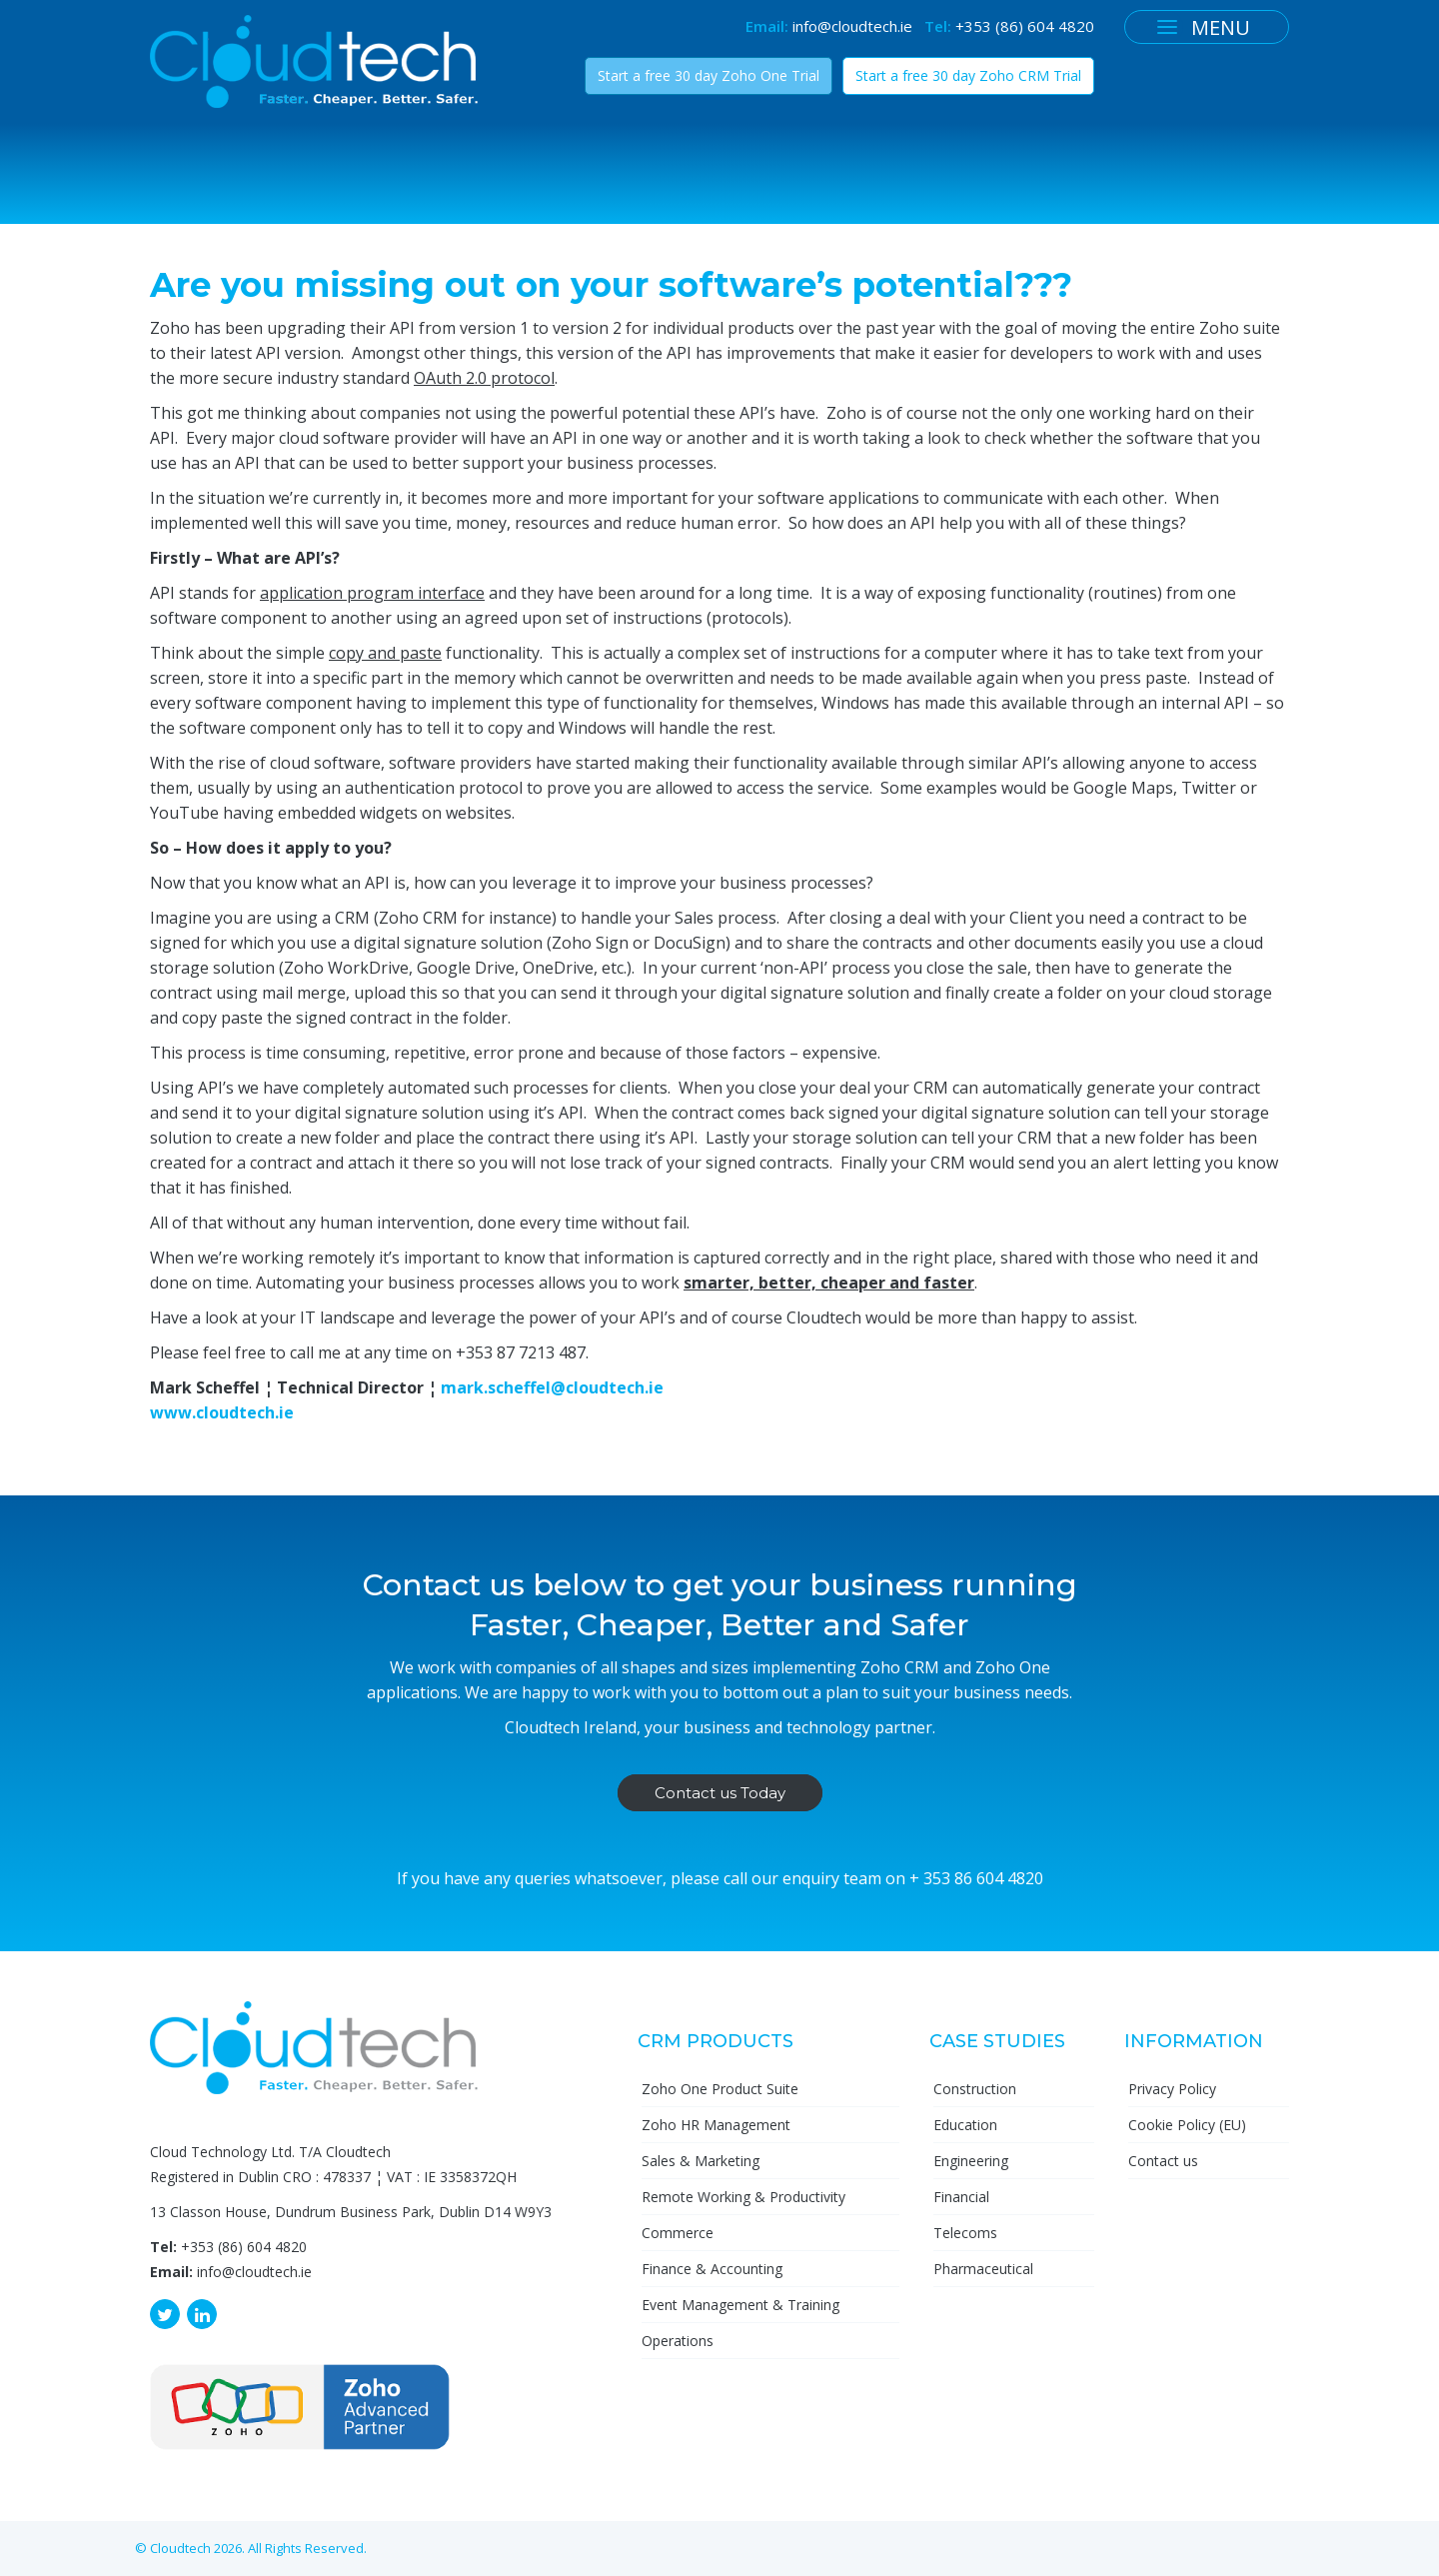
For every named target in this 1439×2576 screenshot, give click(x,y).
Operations (678, 2340)
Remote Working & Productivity (743, 2196)
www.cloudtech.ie (222, 1412)
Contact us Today (720, 1792)
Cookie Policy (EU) (1187, 2124)
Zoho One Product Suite (720, 2088)
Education (965, 2124)
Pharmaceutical (983, 2268)
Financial (961, 2196)
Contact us (1163, 2160)
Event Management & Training (740, 2304)
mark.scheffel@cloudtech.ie (552, 1387)
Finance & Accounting (712, 2268)
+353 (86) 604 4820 (1024, 26)
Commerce (678, 2232)
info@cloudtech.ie (852, 26)
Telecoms (965, 2232)
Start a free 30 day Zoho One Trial (708, 75)
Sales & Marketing (700, 2160)
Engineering (970, 2160)
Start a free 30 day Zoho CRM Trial (968, 75)
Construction (974, 2088)
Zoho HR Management (716, 2124)
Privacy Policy (1172, 2088)
